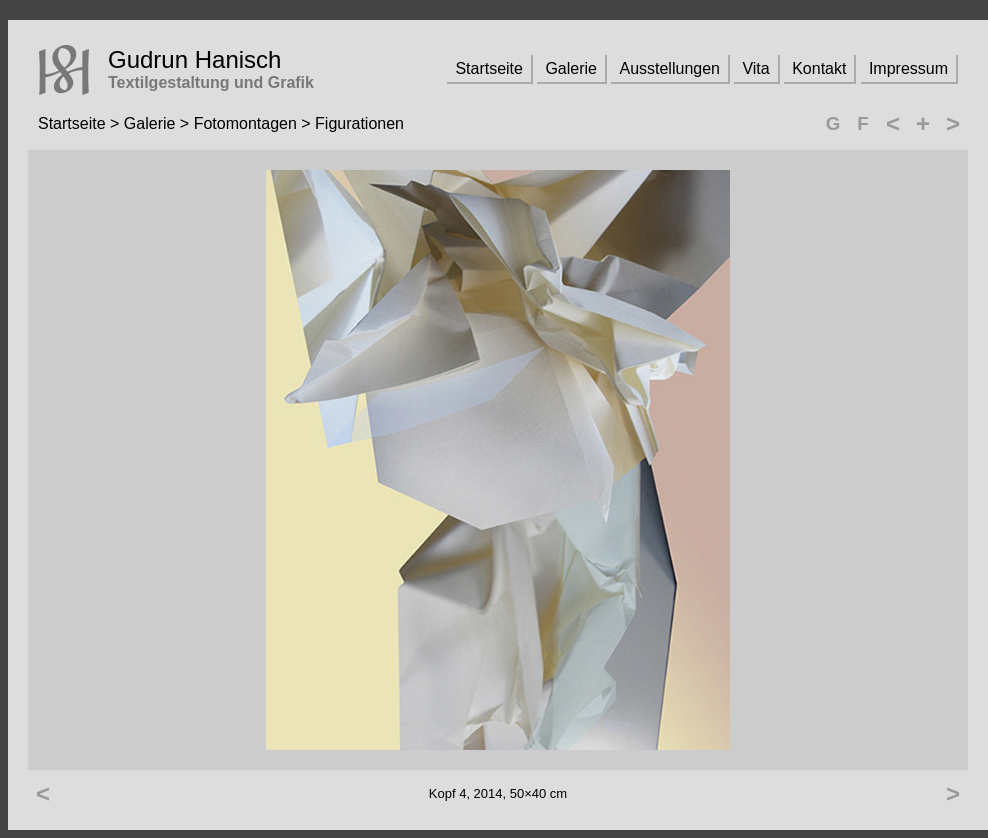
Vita (755, 68)
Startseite (489, 68)
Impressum (908, 68)
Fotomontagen (245, 123)
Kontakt (819, 68)
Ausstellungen (669, 68)
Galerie (571, 68)
